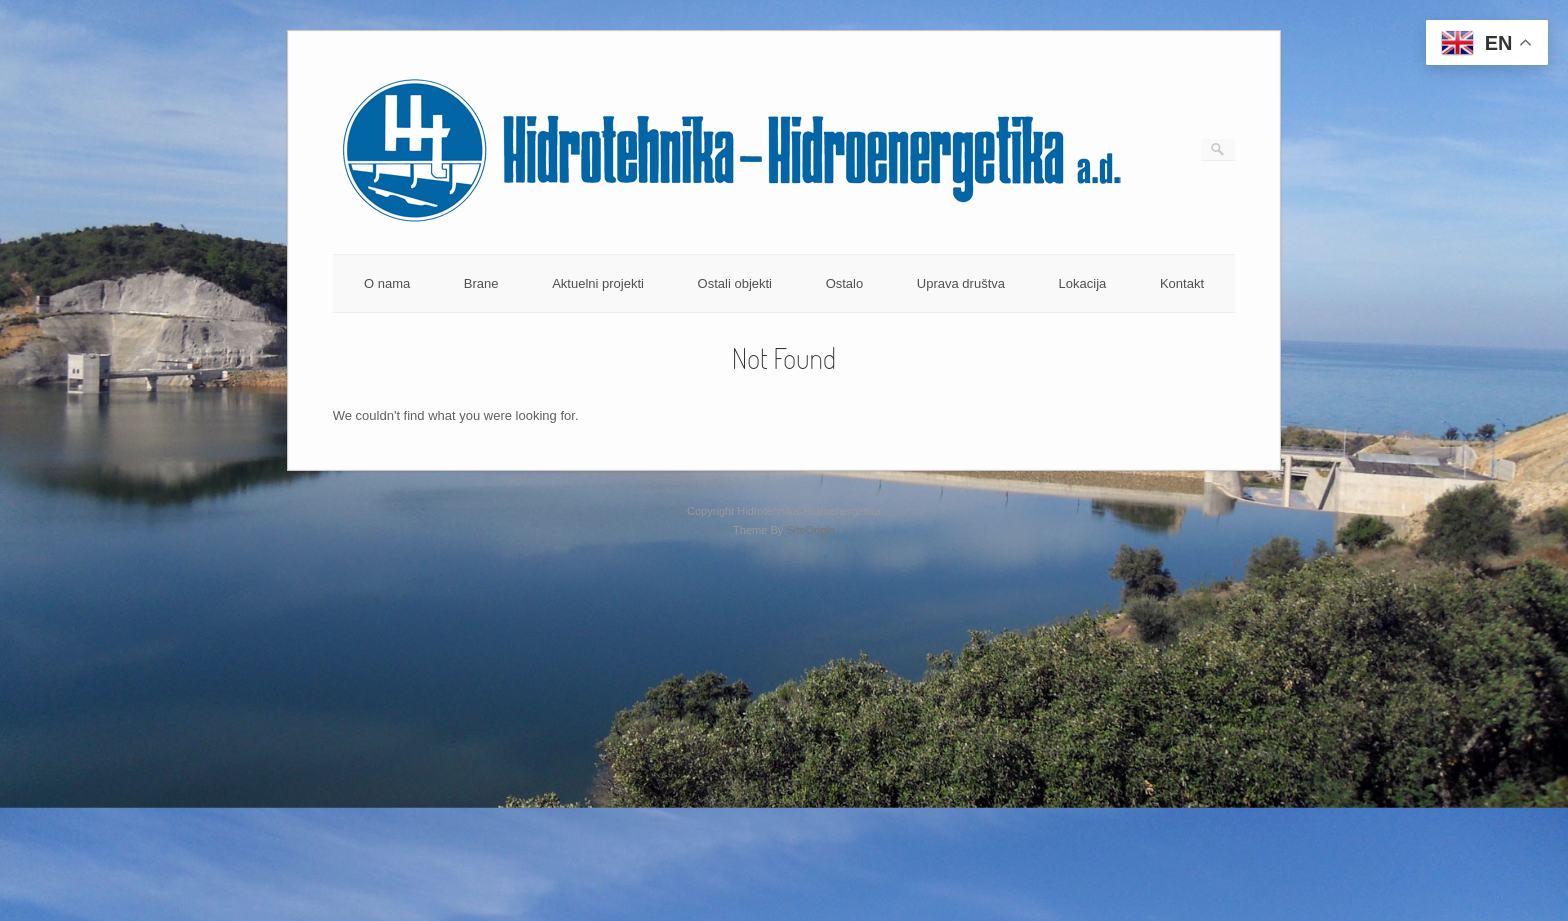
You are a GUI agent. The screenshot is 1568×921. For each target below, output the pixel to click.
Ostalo (845, 283)
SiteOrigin (810, 530)
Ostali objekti (735, 283)
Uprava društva (961, 283)
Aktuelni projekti (598, 283)
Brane (481, 283)
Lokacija (1083, 283)
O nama (387, 283)
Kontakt (1182, 283)
